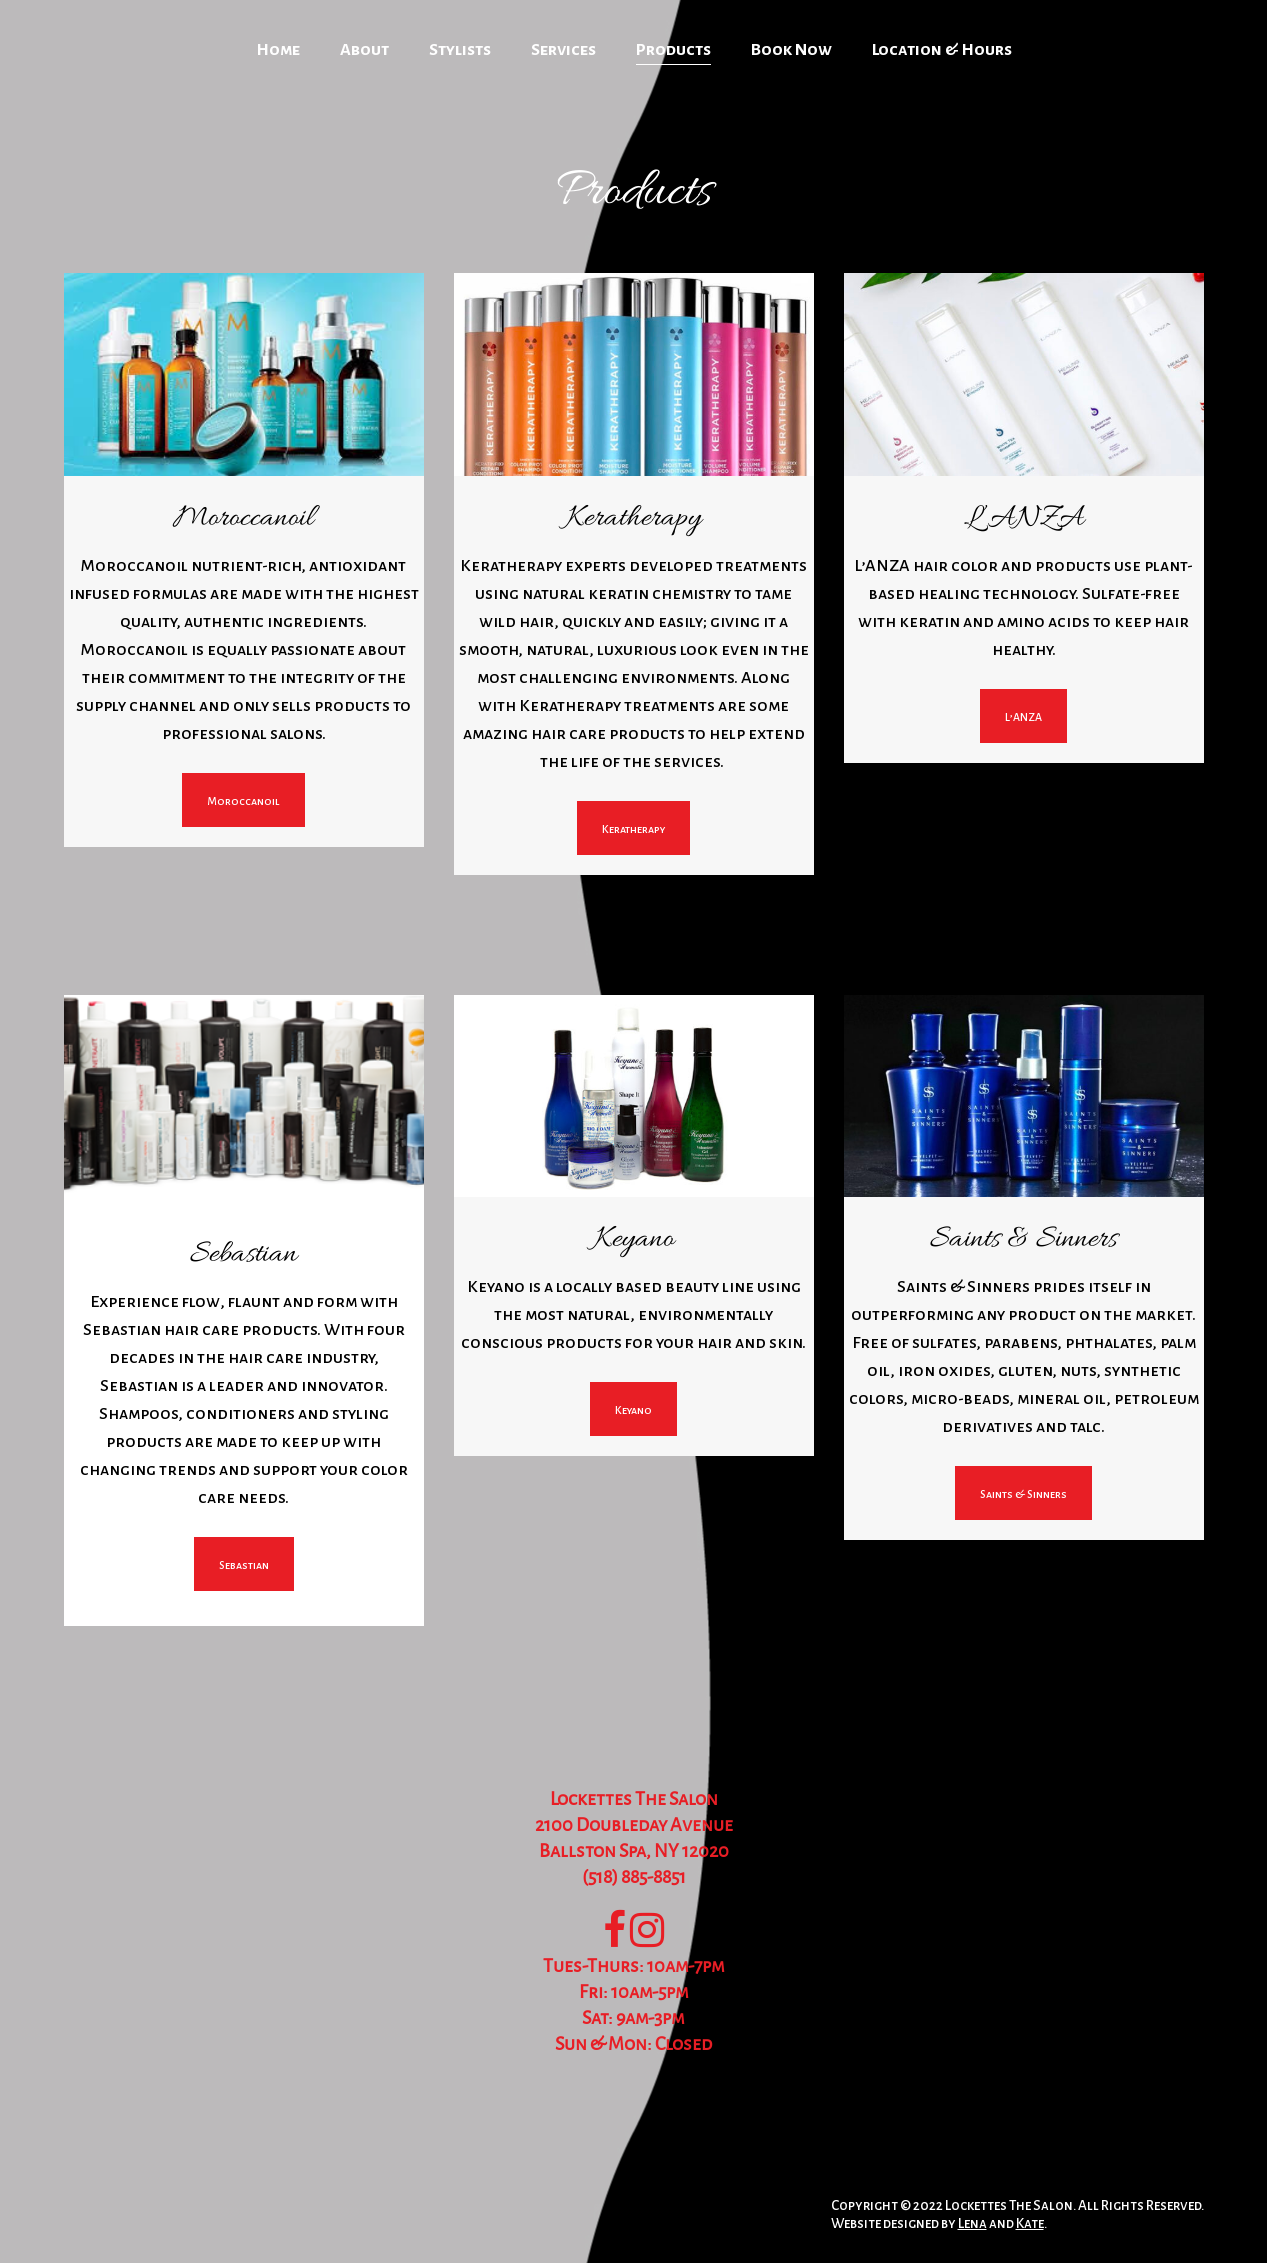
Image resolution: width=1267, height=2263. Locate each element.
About (364, 50)
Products (673, 50)
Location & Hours (942, 50)
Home (278, 50)
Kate (1030, 2223)
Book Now (791, 50)
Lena (972, 2223)
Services (563, 50)
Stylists (460, 50)
